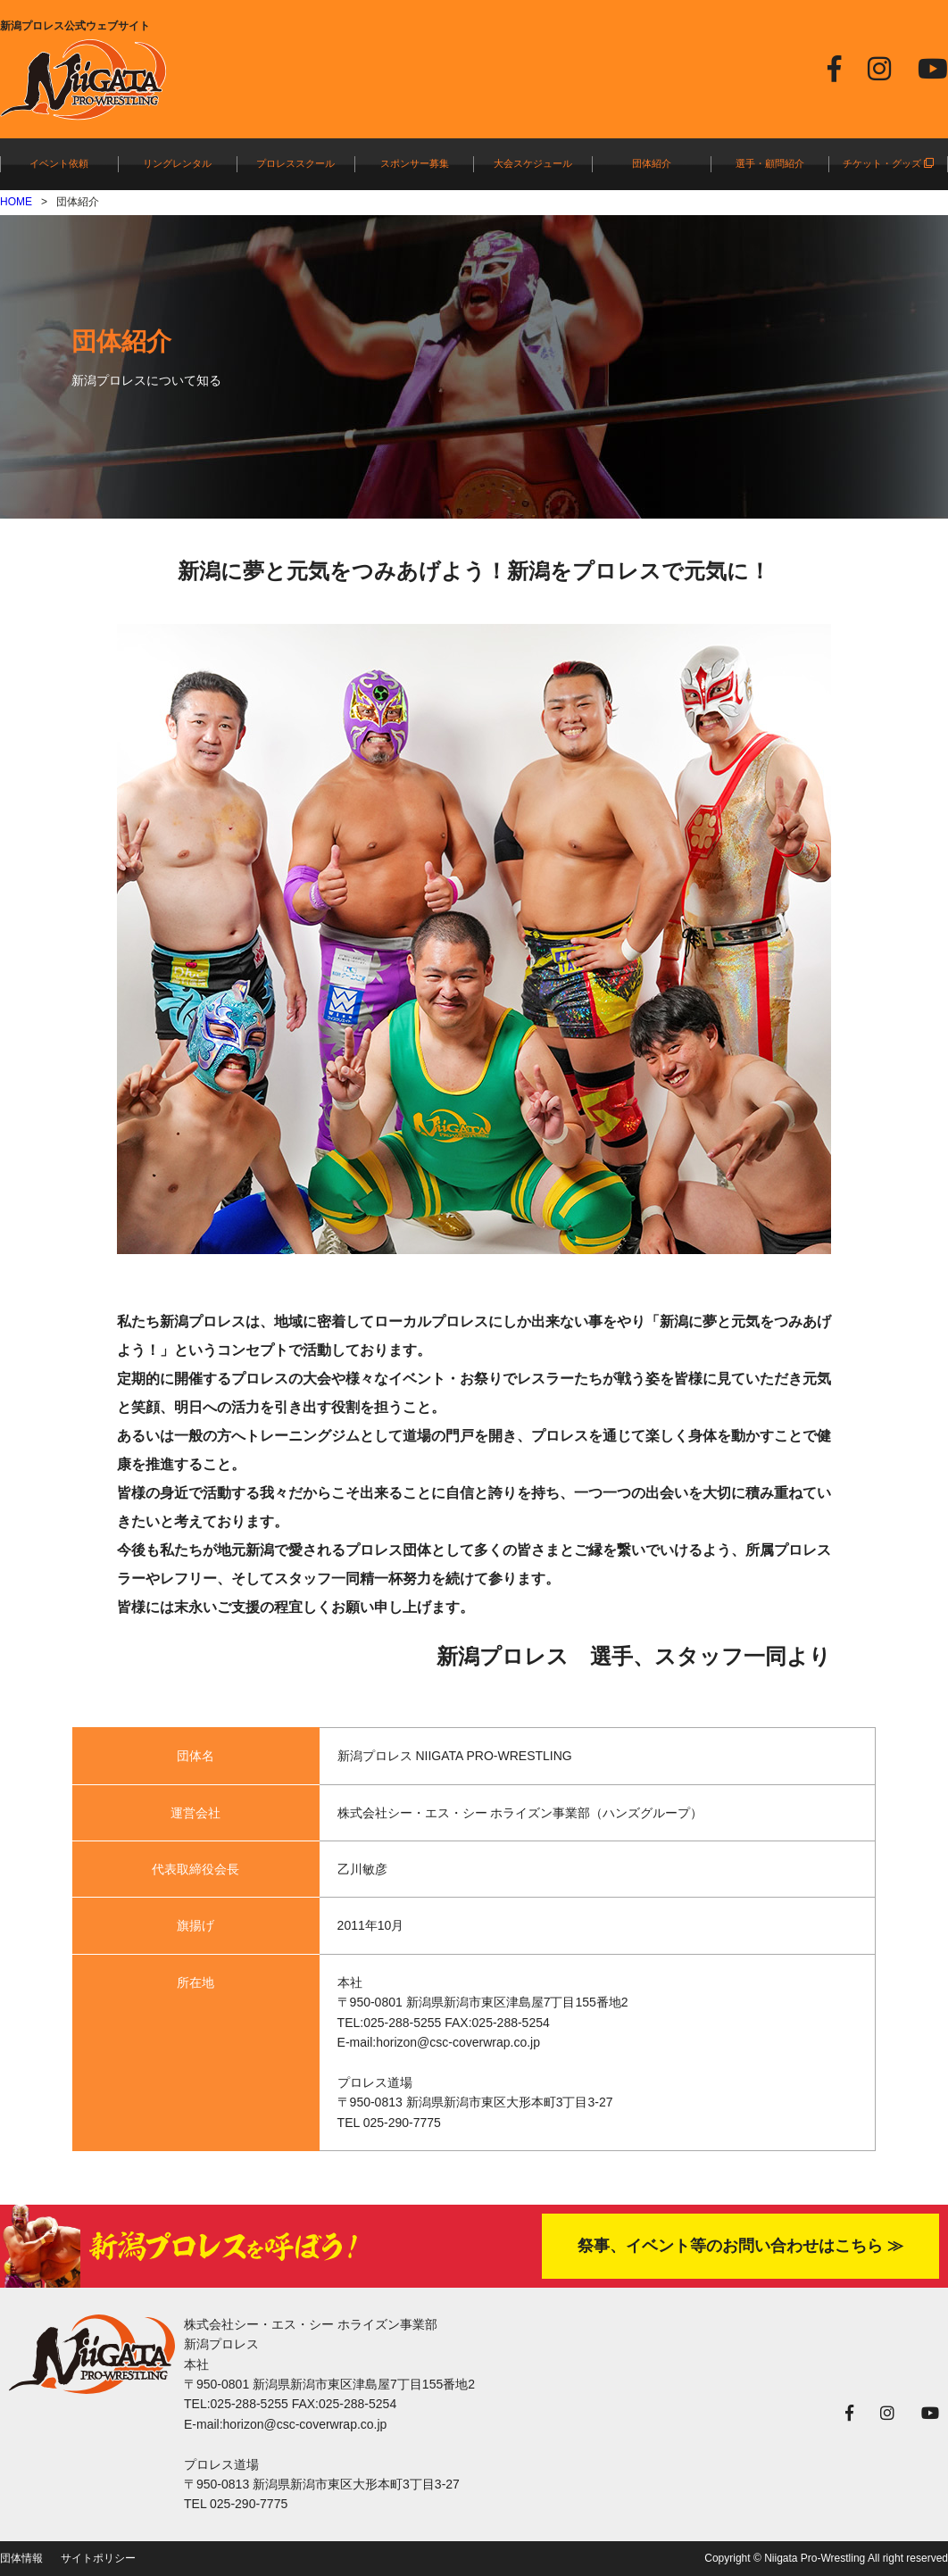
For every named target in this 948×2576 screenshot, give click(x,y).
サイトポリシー (98, 2558)
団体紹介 (651, 163)
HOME (16, 201)
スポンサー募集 (414, 163)
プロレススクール (295, 163)
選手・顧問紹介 (770, 163)
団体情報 (21, 2558)
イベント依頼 (58, 163)
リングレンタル (177, 163)
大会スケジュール (533, 163)
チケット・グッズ (888, 163)
